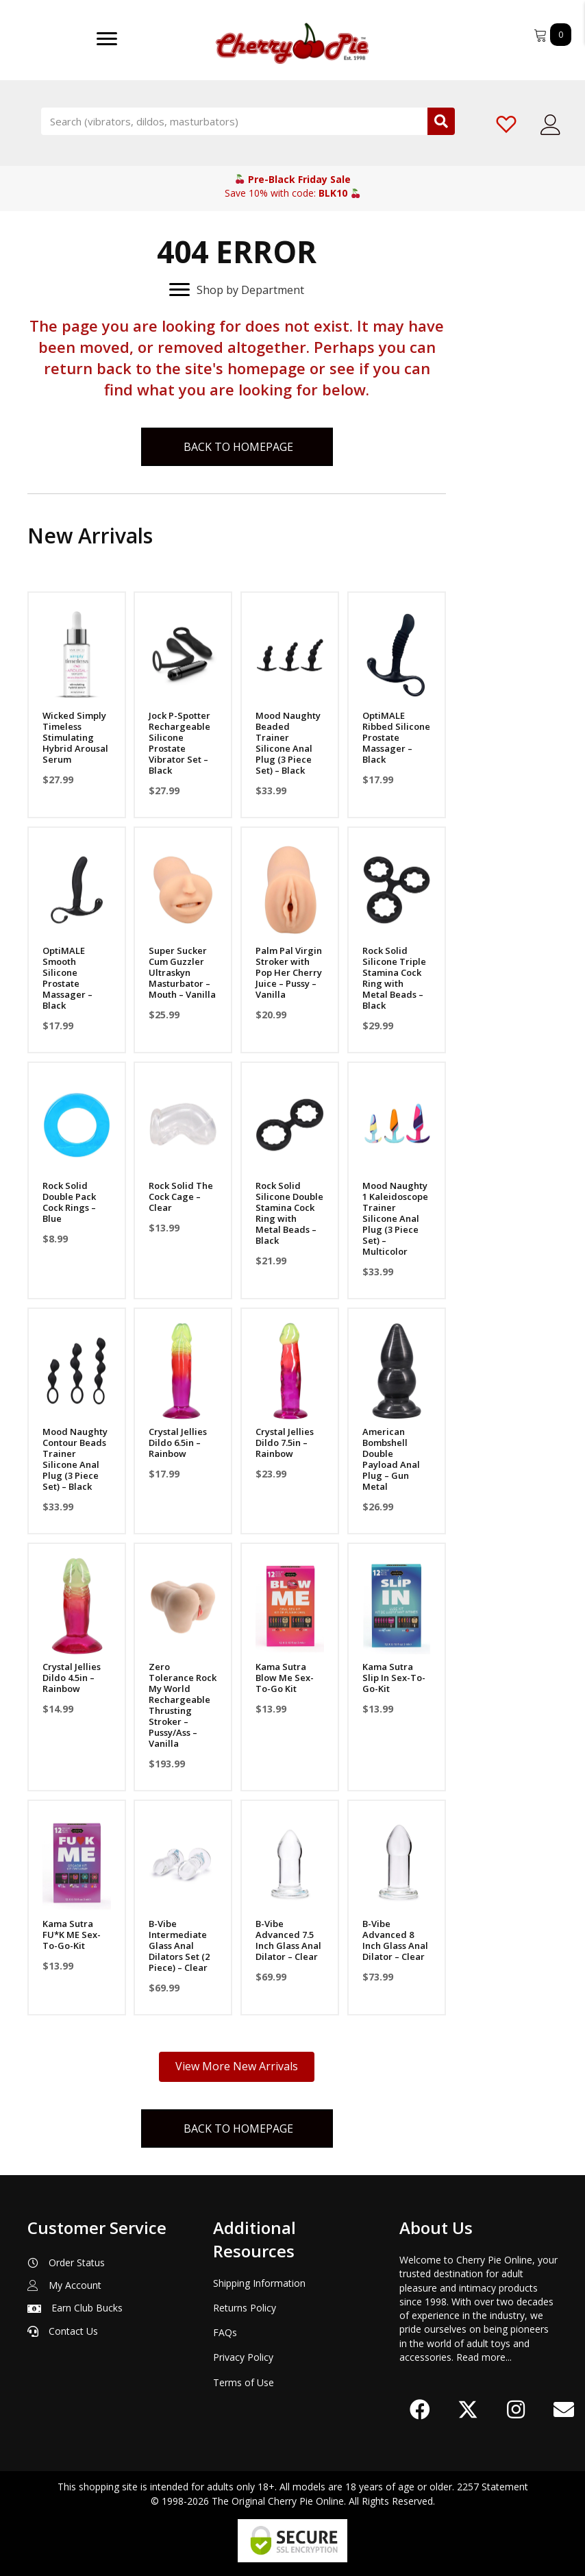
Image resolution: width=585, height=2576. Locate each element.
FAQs (225, 2332)
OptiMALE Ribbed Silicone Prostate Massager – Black (396, 737)
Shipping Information (259, 2283)
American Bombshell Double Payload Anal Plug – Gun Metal (391, 1459)
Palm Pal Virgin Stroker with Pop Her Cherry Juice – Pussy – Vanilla (289, 972)
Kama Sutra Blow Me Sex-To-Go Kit (285, 1677)
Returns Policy (244, 2307)
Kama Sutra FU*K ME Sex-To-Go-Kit (71, 1934)
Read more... (484, 2357)
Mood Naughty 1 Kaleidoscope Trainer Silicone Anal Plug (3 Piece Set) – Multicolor (395, 1218)
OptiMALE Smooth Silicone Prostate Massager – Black (67, 977)
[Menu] (107, 39)
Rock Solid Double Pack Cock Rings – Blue (69, 1202)
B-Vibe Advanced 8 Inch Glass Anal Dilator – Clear (395, 1940)
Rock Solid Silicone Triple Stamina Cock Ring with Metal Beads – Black (394, 977)
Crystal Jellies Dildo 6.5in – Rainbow (178, 1442)
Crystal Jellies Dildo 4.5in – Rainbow (71, 1677)
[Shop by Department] (237, 290)
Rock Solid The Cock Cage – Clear (181, 1196)
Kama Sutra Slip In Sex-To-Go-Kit (393, 1677)
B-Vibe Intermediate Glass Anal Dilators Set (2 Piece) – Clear (179, 1945)
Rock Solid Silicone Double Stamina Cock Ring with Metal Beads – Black (289, 1213)
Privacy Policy (243, 2357)
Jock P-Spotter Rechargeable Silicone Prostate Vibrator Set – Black (179, 742)
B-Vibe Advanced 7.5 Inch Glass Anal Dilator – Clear (288, 1940)
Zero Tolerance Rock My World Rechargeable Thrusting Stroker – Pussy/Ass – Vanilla (182, 1705)
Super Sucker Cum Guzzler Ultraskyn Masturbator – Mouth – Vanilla (182, 972)
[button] (419, 2409)
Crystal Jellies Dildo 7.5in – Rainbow (285, 1442)
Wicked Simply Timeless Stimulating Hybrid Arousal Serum (75, 737)
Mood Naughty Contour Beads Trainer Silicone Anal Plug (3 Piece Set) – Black (75, 1459)
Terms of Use (243, 2382)
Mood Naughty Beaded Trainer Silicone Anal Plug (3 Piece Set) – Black (288, 742)
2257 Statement (492, 2486)
